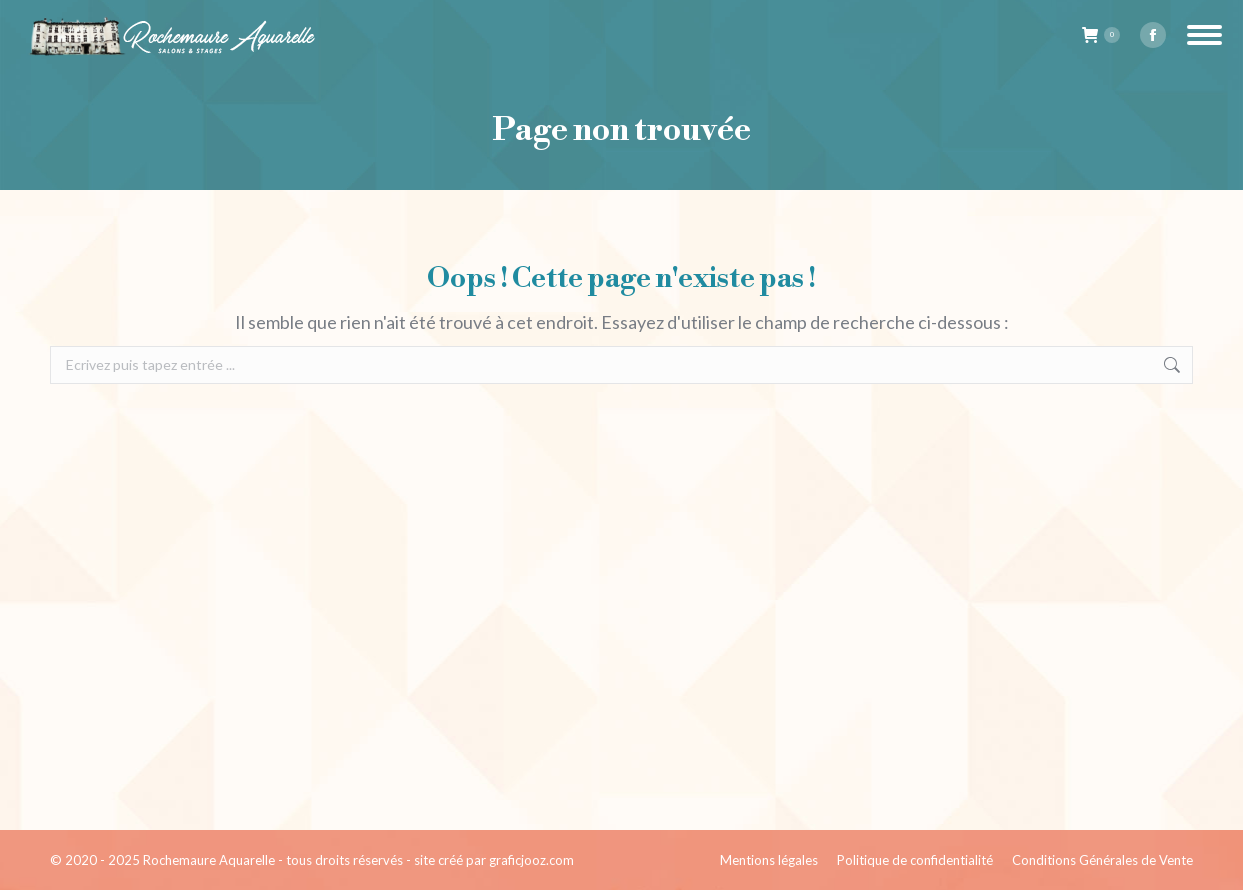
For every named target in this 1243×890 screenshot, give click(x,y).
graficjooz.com (531, 860)
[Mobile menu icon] (1204, 35)
